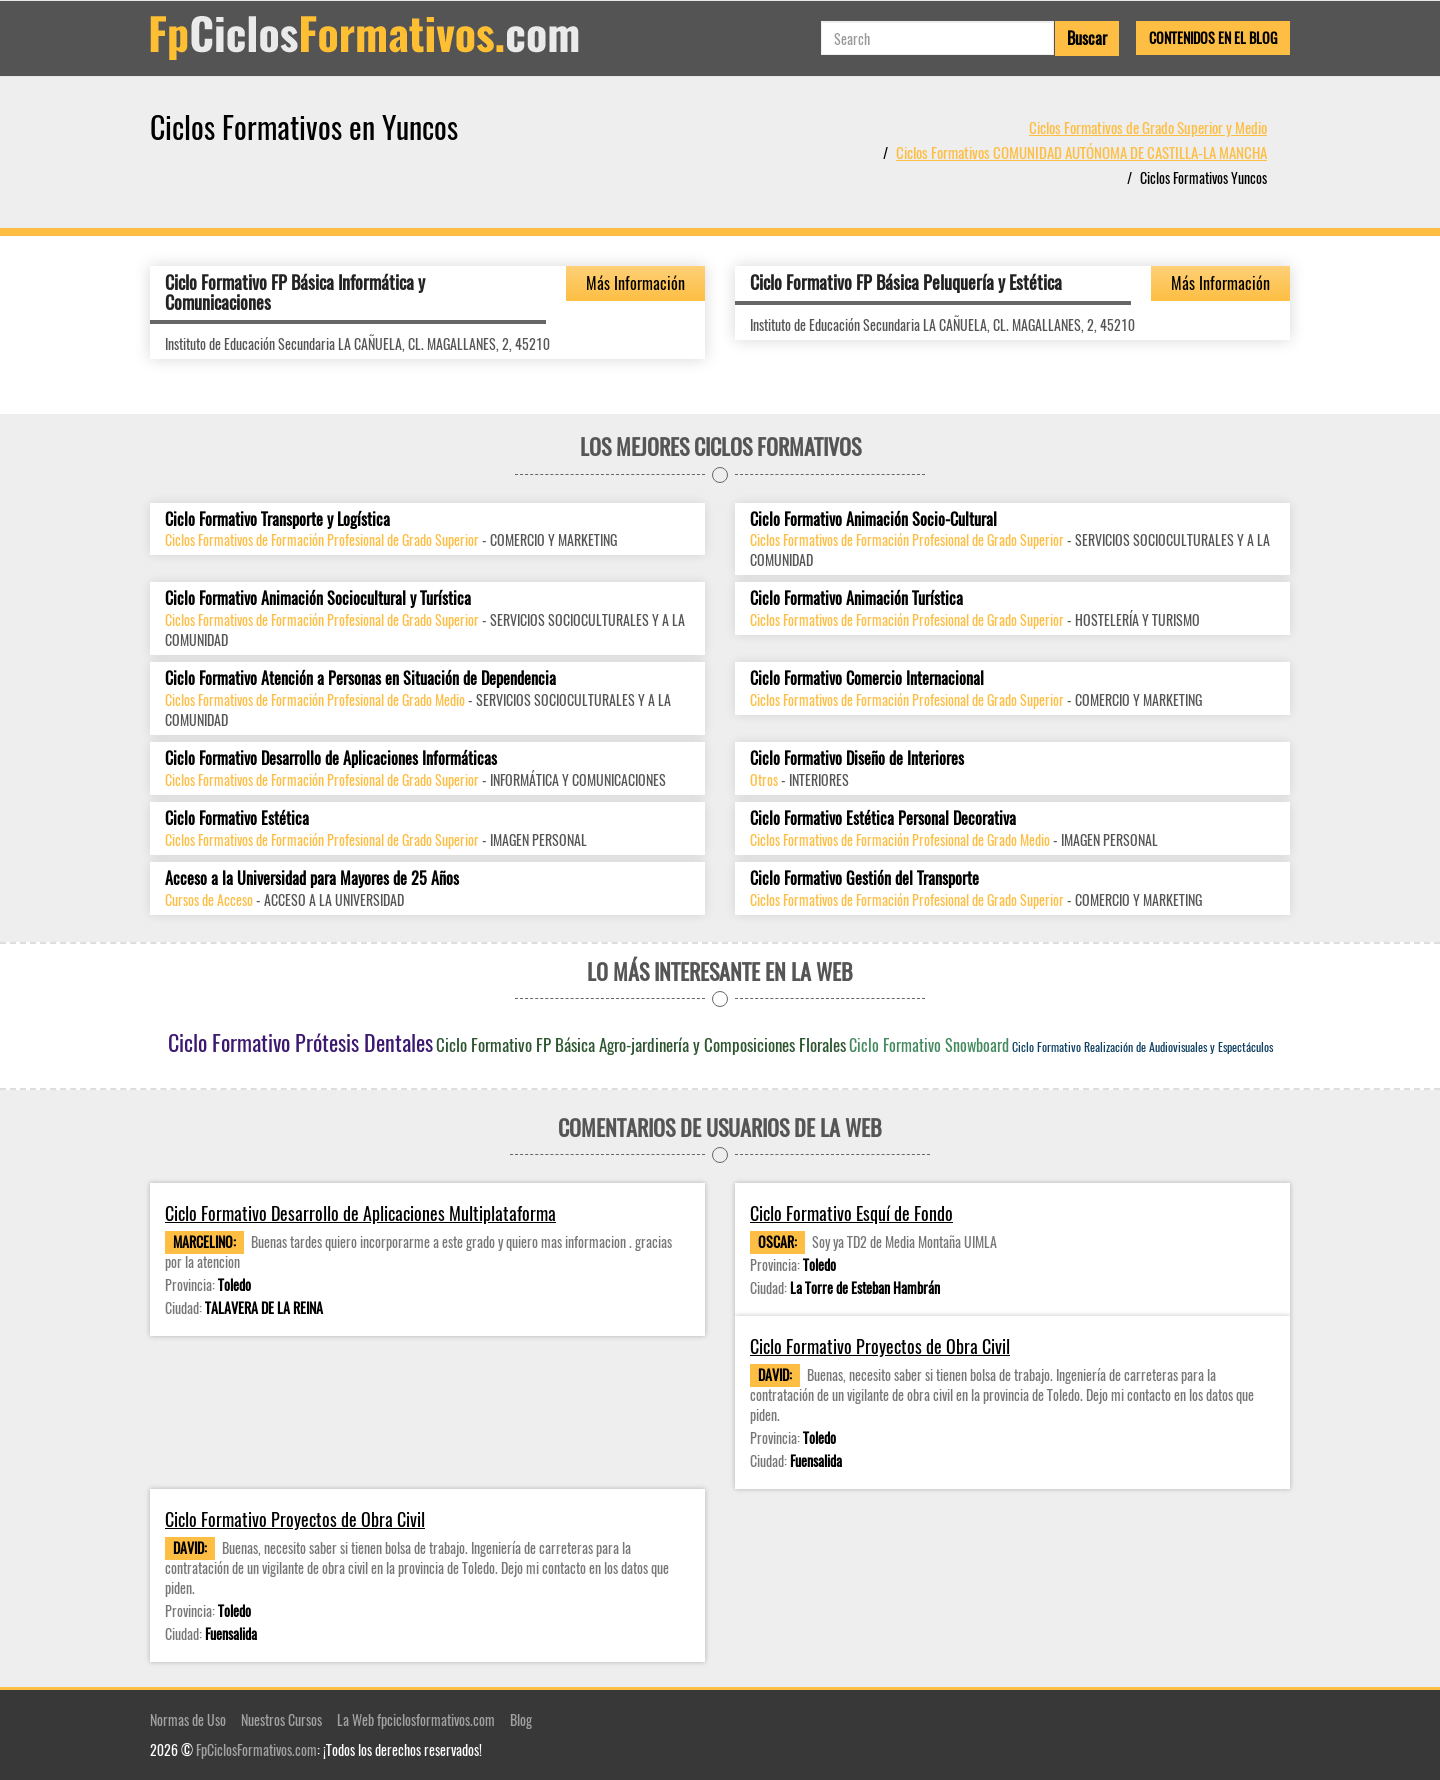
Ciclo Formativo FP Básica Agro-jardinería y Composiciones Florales (641, 1044)
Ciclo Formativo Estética (237, 818)
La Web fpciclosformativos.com (416, 1719)
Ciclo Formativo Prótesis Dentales (300, 1042)
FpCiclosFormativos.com (256, 1749)
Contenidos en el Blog (1213, 37)
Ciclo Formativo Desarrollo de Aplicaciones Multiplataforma (360, 1213)
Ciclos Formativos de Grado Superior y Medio (1148, 127)
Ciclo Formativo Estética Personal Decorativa (883, 818)
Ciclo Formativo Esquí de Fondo (851, 1213)
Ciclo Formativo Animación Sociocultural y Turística (318, 598)
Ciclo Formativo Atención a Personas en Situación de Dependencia (360, 678)
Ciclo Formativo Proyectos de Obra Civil (880, 1346)
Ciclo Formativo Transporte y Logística (277, 519)
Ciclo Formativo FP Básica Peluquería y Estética (906, 282)
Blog (521, 1719)
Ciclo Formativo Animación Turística (856, 598)
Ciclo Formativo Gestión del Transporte (864, 878)
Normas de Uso (188, 1719)
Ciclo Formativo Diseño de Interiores (857, 758)
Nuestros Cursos (281, 1719)
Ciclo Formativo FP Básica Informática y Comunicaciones (295, 292)
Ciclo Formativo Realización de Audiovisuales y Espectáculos (1142, 1046)
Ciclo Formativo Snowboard (929, 1045)
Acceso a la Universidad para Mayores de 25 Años (312, 878)
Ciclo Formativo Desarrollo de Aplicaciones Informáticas (331, 758)
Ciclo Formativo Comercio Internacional (867, 678)
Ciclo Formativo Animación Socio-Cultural (873, 519)
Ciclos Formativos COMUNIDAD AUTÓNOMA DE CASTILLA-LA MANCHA (1081, 152)
